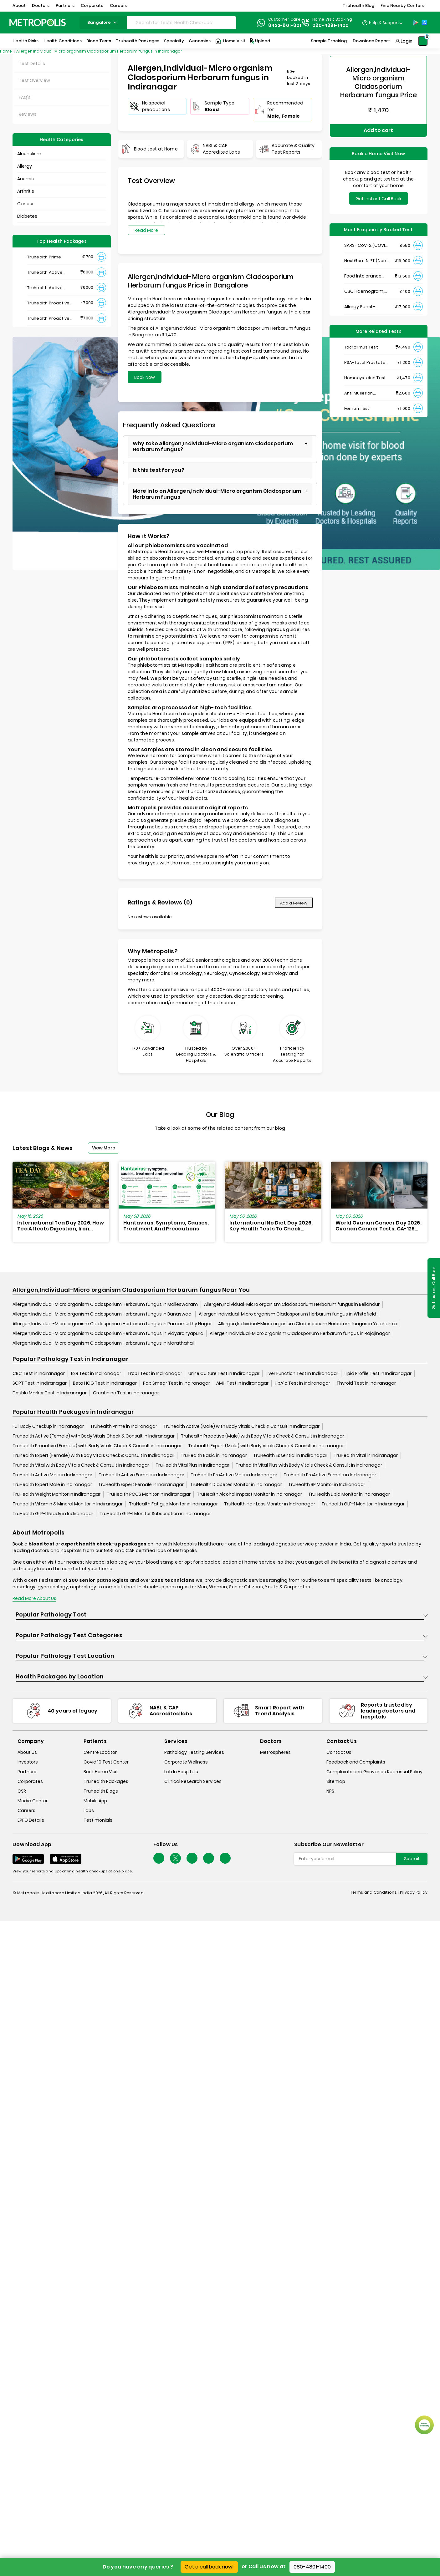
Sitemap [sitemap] (335, 1782)
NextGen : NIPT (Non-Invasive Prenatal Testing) (366, 258)
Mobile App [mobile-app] (95, 1801)
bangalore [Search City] (103, 22)
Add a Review (293, 903)
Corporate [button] (92, 5)
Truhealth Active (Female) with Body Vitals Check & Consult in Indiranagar (94, 1436)
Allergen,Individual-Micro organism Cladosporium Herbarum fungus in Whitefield (287, 1314)
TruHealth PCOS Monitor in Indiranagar (149, 1494)
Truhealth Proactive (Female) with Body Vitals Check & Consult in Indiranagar (97, 1446)
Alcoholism (29, 153)
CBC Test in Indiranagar (39, 1373)
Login (406, 41)
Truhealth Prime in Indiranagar (123, 1426)
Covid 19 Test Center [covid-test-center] (106, 1762)
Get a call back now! (209, 2566)
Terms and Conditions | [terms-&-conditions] (375, 1892)
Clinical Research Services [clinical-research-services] (193, 1782)
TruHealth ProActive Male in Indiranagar (234, 1475)
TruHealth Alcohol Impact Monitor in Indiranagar (249, 1494)
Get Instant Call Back (379, 196)
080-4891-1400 (312, 2566)
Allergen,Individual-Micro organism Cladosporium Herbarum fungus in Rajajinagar (300, 1333)
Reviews (28, 114)
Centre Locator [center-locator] (100, 1752)
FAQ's (25, 97)
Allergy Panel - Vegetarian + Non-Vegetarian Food (364, 304)
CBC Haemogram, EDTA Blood (364, 288)
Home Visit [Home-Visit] (230, 41)
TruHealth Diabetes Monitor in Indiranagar (236, 1484)
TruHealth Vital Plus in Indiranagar (192, 1465)
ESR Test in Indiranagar (96, 1373)
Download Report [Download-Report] (371, 41)
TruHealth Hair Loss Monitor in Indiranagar (269, 1504)
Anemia (25, 179)
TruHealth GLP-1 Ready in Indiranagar (53, 1513)
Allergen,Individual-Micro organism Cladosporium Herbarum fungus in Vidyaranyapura (108, 1333)
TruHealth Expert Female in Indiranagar (141, 1484)
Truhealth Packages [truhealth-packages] (106, 1782)
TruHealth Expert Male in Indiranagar (52, 1484)
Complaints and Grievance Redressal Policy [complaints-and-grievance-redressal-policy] (374, 1772)
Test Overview (34, 80)
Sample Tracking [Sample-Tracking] (329, 41)
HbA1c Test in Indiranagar (302, 1383)
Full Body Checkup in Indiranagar (48, 1426)
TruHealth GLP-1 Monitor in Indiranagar (363, 1504)
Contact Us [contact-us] (338, 1752)
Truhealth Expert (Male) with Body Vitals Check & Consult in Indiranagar (266, 1446)
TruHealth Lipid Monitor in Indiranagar (349, 1494)
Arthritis (25, 191)
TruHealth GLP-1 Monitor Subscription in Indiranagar (155, 1513)
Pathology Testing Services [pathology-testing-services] (194, 1752)
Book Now (144, 377)
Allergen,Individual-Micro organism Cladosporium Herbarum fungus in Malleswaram (105, 1304)
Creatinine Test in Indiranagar (126, 1393)
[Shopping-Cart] (422, 41)
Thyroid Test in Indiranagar (366, 1383)
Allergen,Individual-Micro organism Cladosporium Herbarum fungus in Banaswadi (102, 1314)
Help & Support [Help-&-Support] (384, 22)
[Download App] (28, 1859)
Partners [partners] (27, 1772)
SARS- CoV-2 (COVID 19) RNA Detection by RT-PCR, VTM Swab (366, 242)
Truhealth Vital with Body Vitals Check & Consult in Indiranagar (81, 1465)
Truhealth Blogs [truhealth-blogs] (101, 1791)
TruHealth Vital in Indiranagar (366, 1455)
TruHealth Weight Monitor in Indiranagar (56, 1494)
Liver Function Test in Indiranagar (302, 1373)
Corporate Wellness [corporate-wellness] (186, 1762)
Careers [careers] (26, 1811)
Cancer (25, 204)
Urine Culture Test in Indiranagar (223, 1373)
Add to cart (378, 128)
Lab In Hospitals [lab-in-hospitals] (181, 1772)
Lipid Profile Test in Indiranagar (378, 1373)
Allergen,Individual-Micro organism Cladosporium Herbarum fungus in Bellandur (292, 1304)
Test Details (32, 63)
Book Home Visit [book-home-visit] (101, 1772)
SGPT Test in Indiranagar (40, 1383)
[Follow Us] (158, 1858)
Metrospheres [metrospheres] (275, 1752)
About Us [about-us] (27, 1752)
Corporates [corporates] (30, 1782)
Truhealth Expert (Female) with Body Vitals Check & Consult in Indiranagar (93, 1455)
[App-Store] (424, 22)
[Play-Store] (415, 22)
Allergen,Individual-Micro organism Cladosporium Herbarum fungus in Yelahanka (307, 1324)
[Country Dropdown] (382, 22)
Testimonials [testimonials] (98, 1820)
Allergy (24, 166)
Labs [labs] (89, 1811)
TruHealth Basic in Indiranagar (214, 1455)
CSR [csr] (22, 1791)
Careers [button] (118, 5)
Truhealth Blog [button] (358, 5)
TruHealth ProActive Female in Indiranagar (330, 1475)
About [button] (19, 5)
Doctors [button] (40, 5)
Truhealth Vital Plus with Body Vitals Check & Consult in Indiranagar (309, 1465)
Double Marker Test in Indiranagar (50, 1393)
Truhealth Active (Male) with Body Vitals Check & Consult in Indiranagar (241, 1426)
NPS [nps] (330, 1791)
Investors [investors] (28, 1762)
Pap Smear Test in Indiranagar (176, 1383)
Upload (259, 41)
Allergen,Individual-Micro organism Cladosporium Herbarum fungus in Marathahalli (104, 1343)
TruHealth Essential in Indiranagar (290, 1455)
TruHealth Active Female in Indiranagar (141, 1475)
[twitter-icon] (175, 1858)
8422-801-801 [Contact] (284, 25)
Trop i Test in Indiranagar (154, 1373)
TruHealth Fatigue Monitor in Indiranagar (173, 1504)
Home (6, 51)
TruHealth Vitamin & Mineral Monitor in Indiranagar (68, 1504)
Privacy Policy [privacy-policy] (413, 1892)
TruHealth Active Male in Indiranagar (52, 1475)
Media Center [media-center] (33, 1801)
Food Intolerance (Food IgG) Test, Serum (362, 273)
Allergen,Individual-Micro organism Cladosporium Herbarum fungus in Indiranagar (99, 51)
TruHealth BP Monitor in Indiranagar (326, 1484)
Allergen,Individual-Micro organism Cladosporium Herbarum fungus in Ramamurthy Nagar (112, 1324)
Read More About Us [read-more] (34, 1598)
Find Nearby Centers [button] (402, 5)
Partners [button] (65, 5)
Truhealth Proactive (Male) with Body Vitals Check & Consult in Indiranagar (262, 1436)
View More (103, 1148)
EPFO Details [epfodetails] (31, 1820)
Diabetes (27, 216)
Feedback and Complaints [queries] (355, 1762)
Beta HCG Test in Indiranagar (105, 1383)
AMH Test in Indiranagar (242, 1383)
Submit (412, 1859)
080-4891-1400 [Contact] (330, 25)
